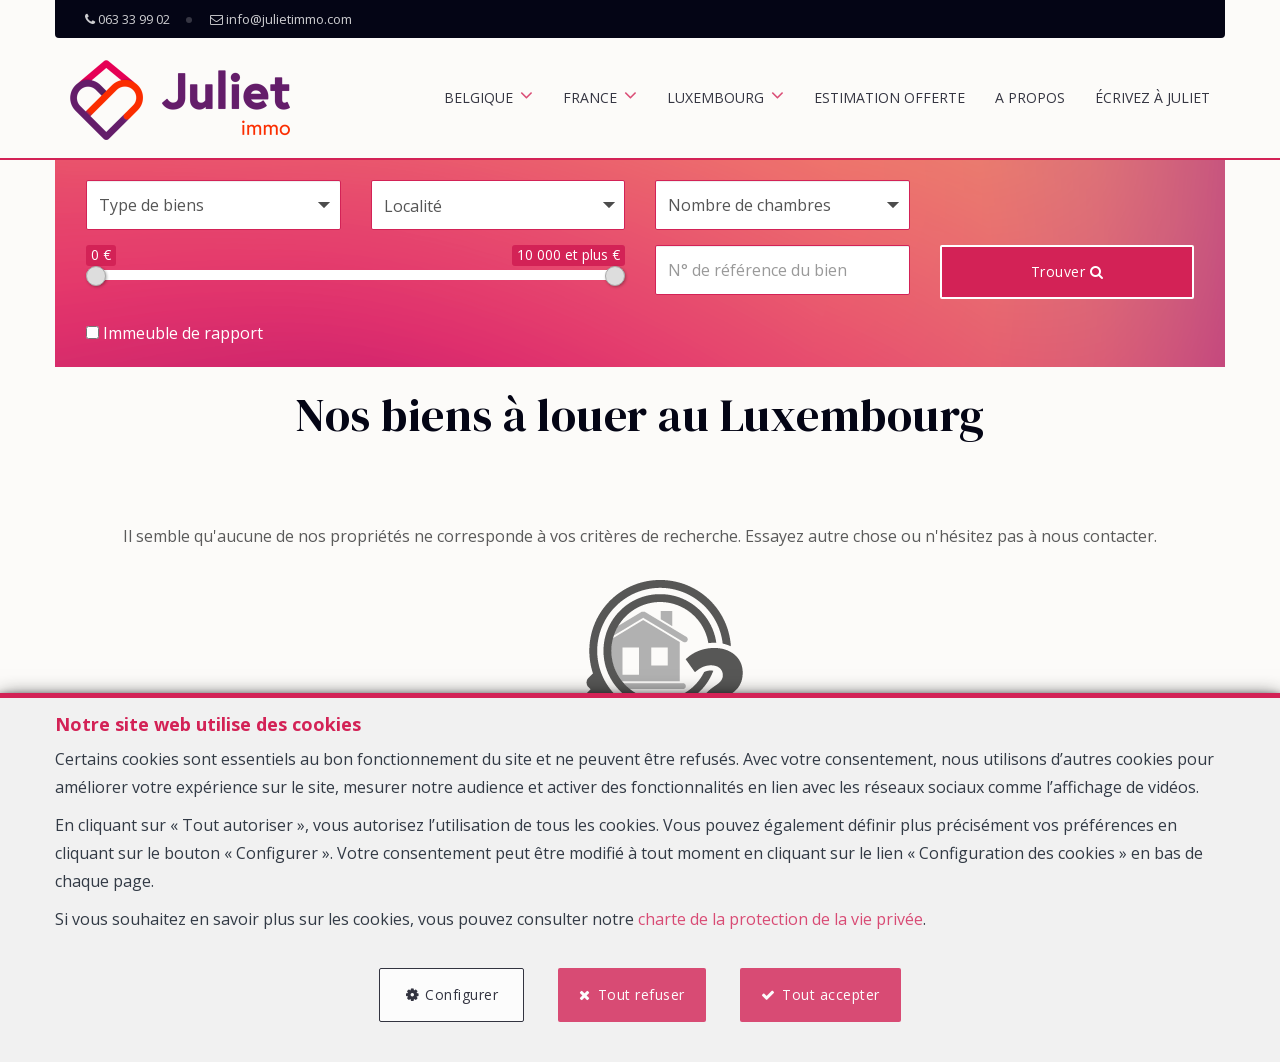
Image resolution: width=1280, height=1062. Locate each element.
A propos (1030, 97)
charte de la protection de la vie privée (780, 919)
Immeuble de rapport (174, 333)
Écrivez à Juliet (1152, 97)
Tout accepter (831, 994)
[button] (498, 205)
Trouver (1067, 271)
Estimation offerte (889, 97)
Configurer (461, 994)
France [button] (590, 97)
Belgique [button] (478, 97)
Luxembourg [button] (715, 97)
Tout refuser (641, 994)
